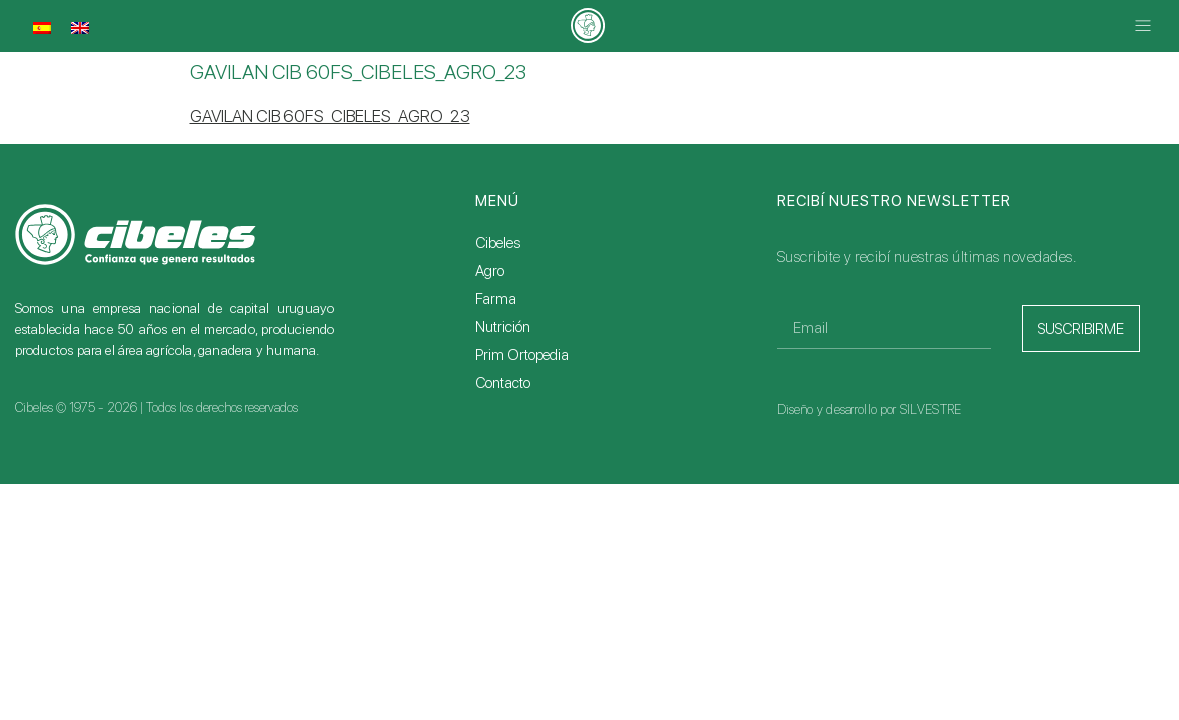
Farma (495, 299)
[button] (1143, 26)
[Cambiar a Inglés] (80, 28)
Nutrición (502, 327)
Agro (489, 271)
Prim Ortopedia (522, 355)
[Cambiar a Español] (42, 28)
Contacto (502, 383)
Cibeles (497, 243)
